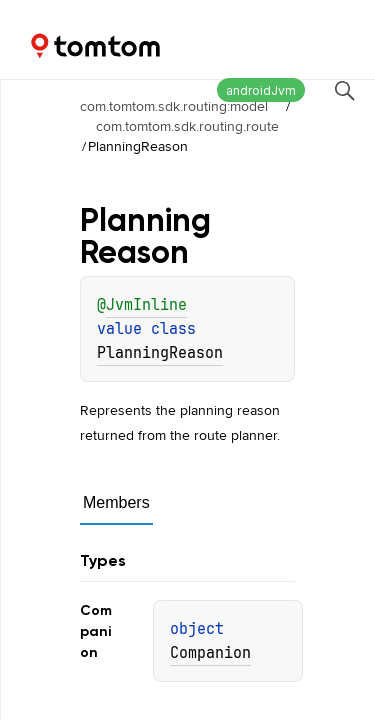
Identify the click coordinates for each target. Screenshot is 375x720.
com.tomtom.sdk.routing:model (174, 106)
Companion (210, 653)
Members (116, 502)
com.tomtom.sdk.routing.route (187, 126)
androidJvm (261, 90)
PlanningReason (160, 353)
